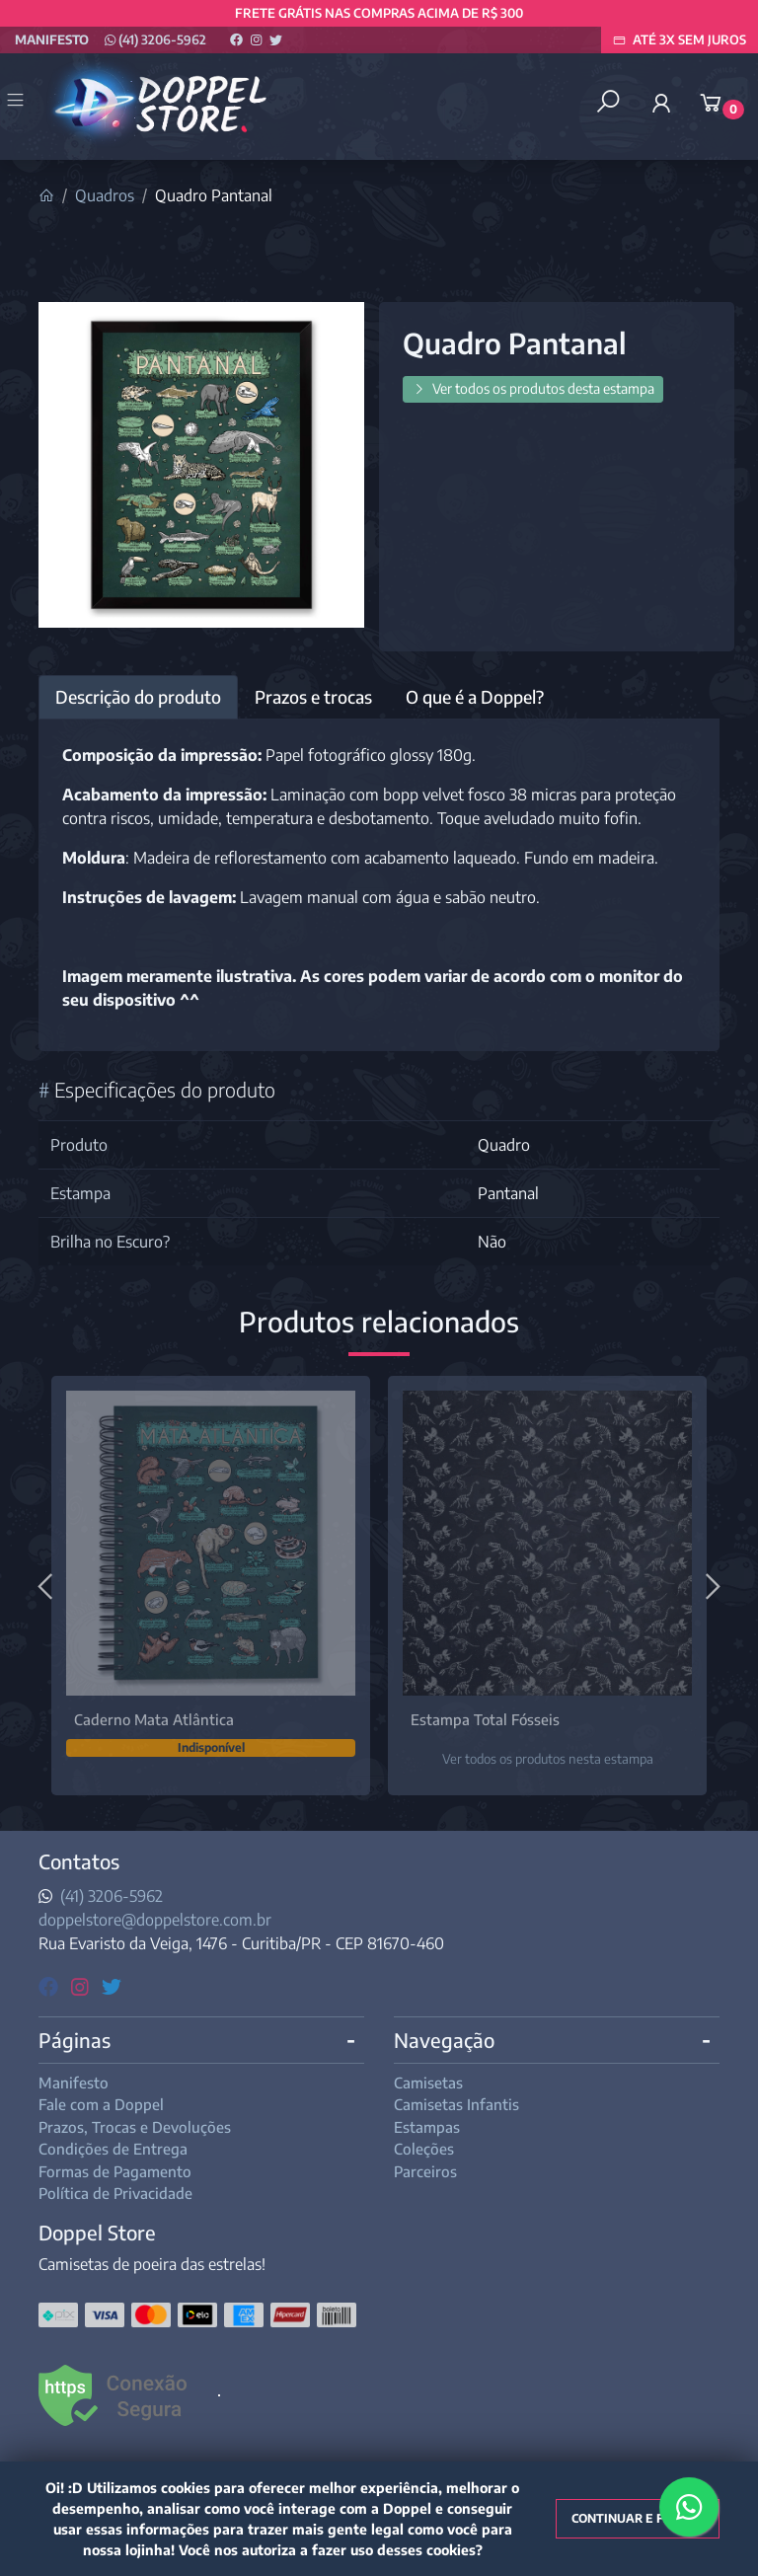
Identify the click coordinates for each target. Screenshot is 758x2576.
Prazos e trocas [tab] (313, 697)
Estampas (427, 2127)
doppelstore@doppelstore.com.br (154, 1920)
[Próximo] (710, 1585)
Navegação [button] (444, 2039)
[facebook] (50, 1985)
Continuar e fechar (637, 2518)
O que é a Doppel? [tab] (475, 697)
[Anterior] (47, 1585)
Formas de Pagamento (114, 2171)
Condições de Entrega (113, 2149)
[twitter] (111, 1985)
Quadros (104, 195)
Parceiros (425, 2171)
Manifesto (52, 39)
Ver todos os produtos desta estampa (533, 388)
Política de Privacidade (115, 2193)
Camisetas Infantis (456, 2104)
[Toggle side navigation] (17, 101)
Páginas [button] (74, 2039)
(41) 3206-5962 (155, 39)
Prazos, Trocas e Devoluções (134, 2127)
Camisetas (428, 2082)
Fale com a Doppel (101, 2104)
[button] (661, 102)
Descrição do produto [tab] (138, 697)
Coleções (424, 2149)
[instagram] (82, 1985)
